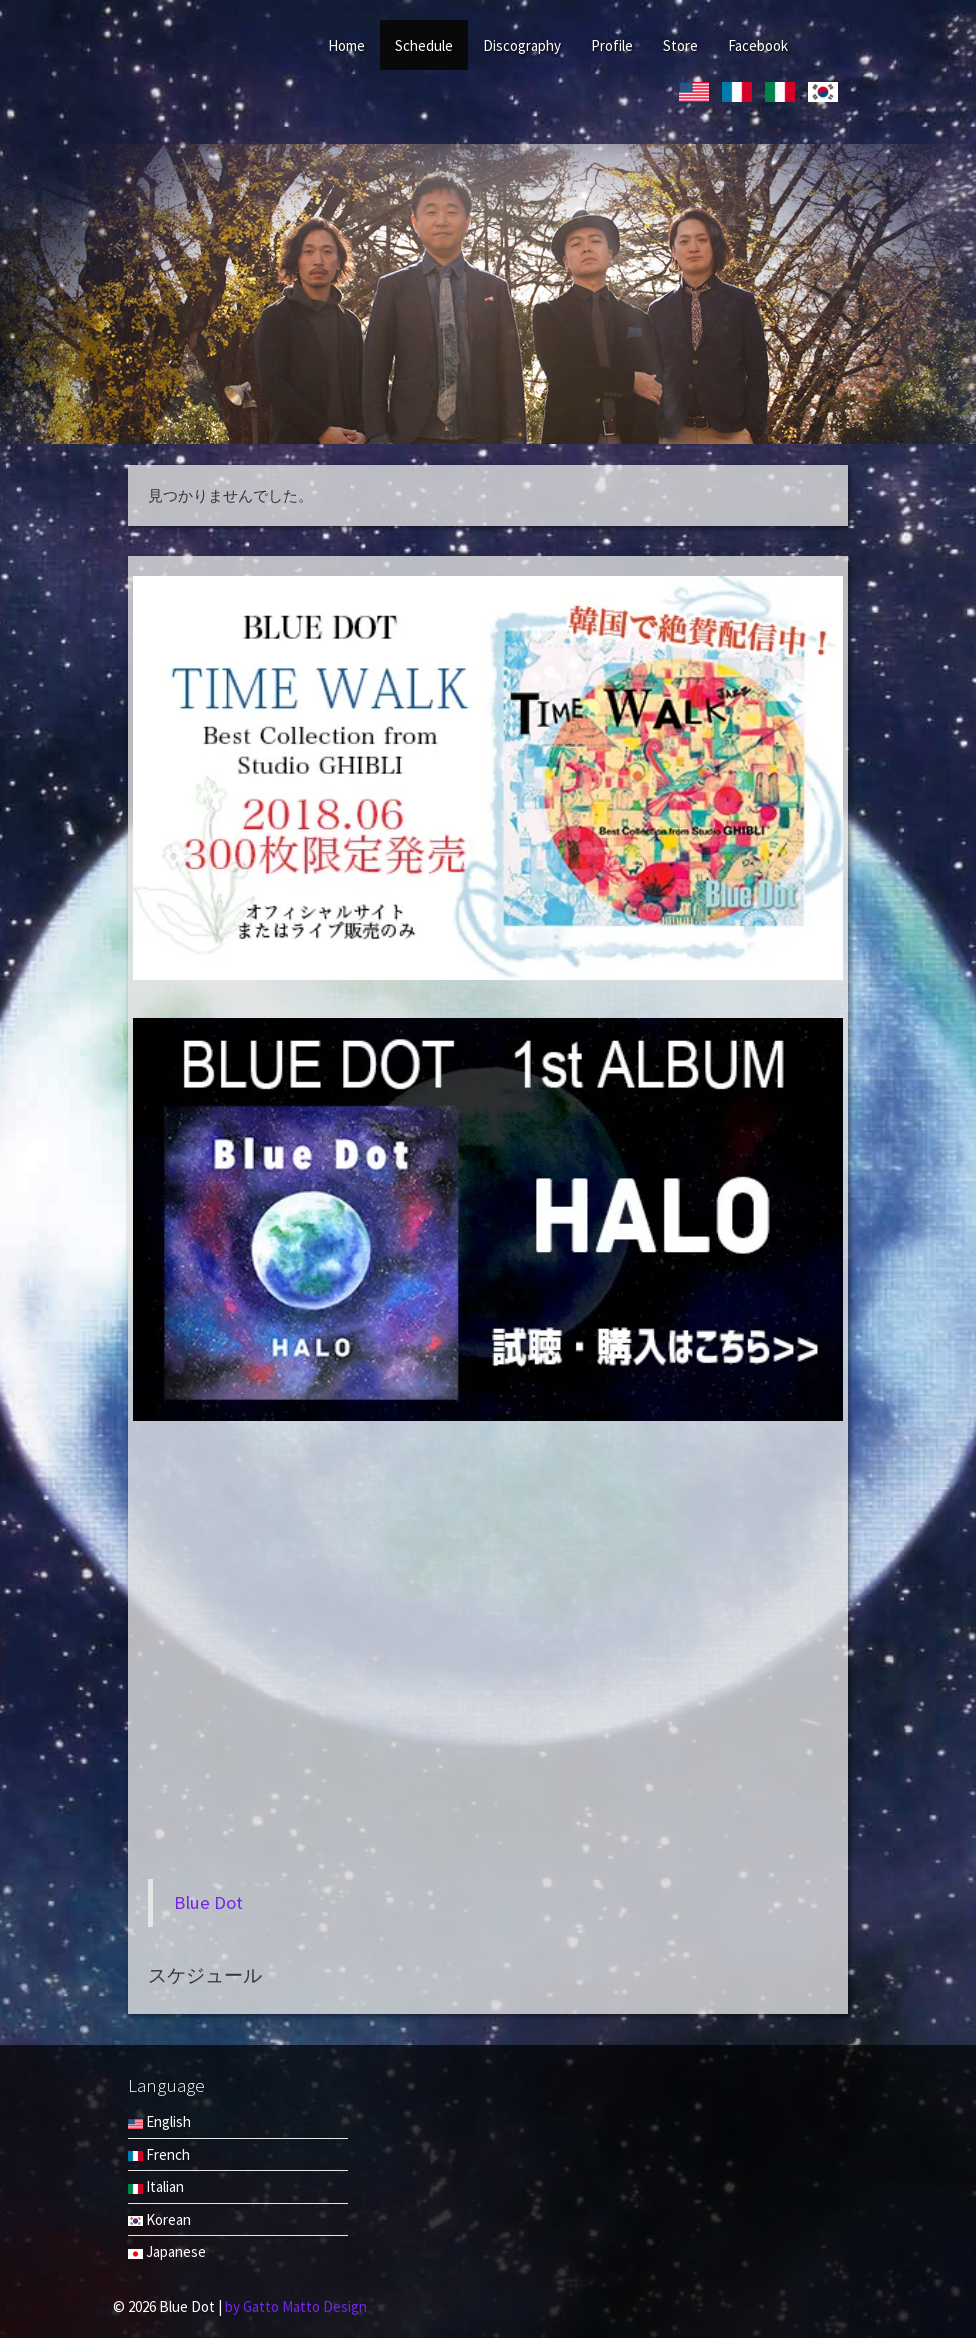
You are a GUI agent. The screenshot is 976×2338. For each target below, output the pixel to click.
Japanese (167, 2251)
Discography (522, 45)
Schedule (424, 45)
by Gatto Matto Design (296, 2306)
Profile (612, 45)
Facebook (758, 45)
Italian (156, 2186)
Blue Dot (208, 1902)
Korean (159, 2219)
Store (680, 45)
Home (346, 45)
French (159, 2154)
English (159, 2121)
